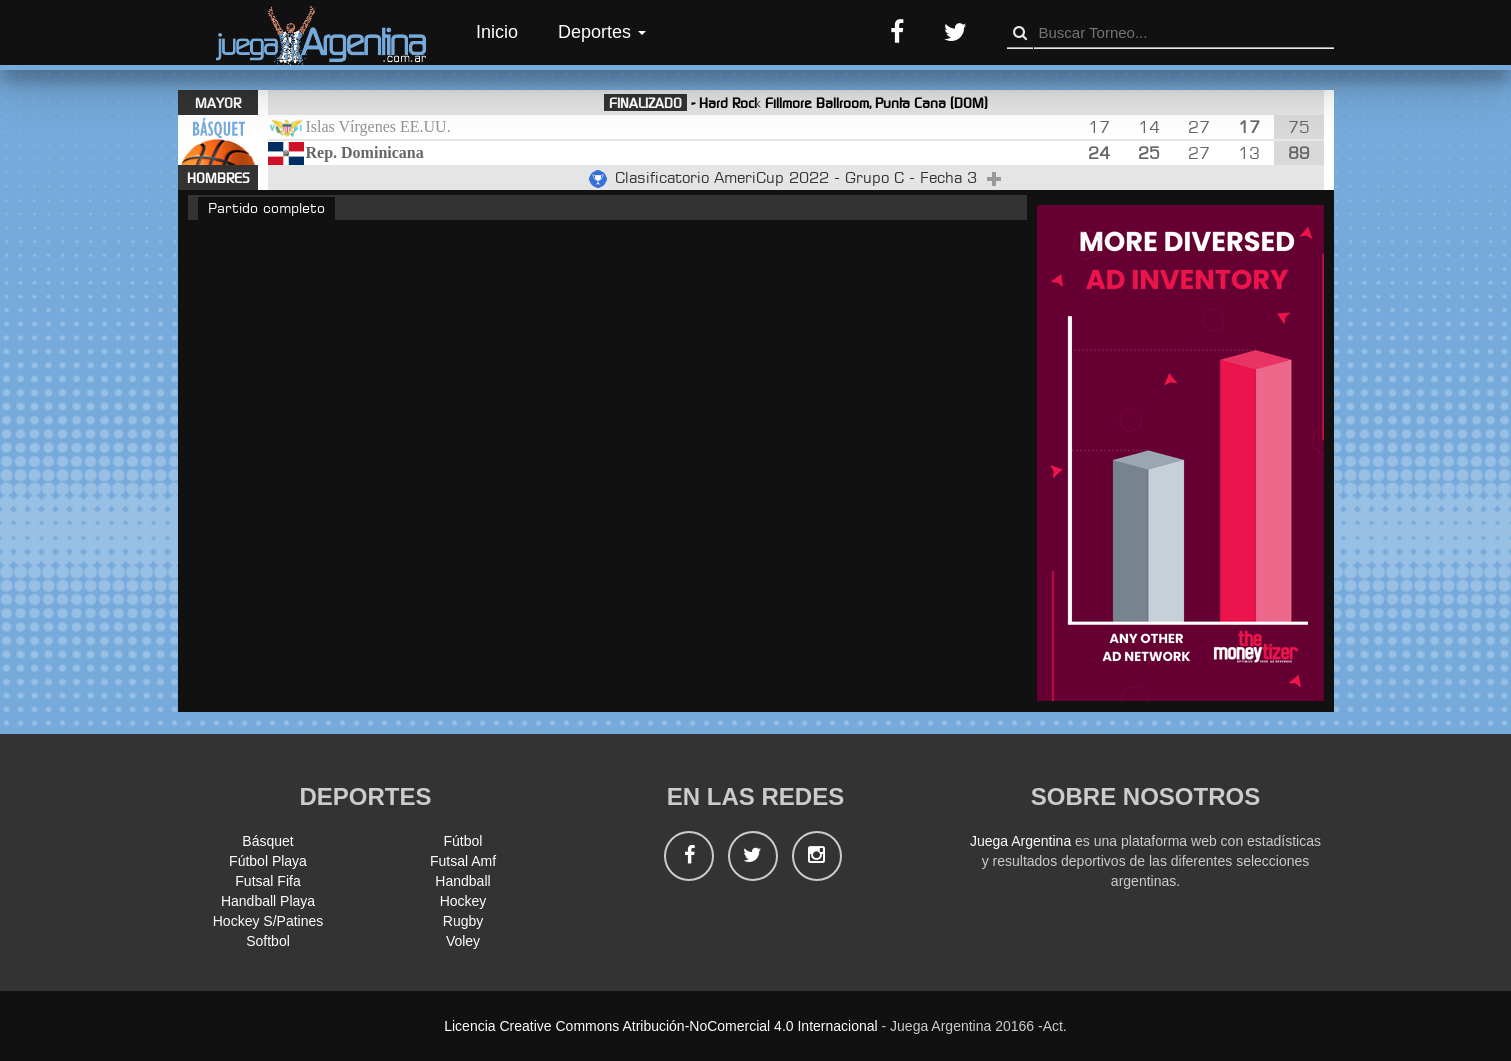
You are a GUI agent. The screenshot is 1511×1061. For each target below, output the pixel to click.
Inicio (497, 32)
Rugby (463, 921)
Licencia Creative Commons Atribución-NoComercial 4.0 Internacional (660, 1026)
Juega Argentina (1020, 841)
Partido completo (266, 207)
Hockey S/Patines (268, 921)
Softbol (268, 941)
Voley (463, 941)
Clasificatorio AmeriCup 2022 (724, 177)
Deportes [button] (602, 32)
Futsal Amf (463, 861)
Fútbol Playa (268, 861)
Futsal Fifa (267, 881)
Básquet (267, 841)
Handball (462, 881)
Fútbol (463, 841)
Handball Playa (268, 901)
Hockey (463, 901)
